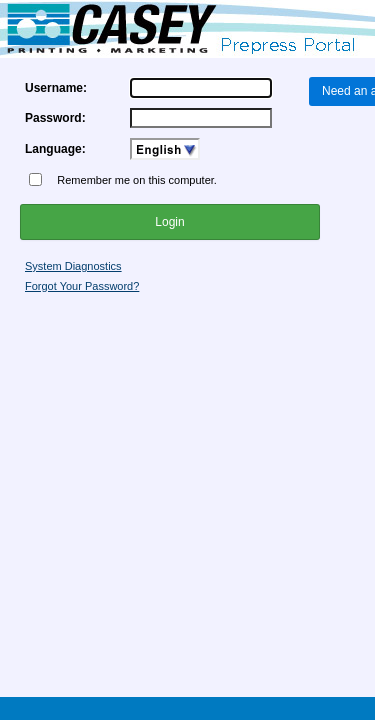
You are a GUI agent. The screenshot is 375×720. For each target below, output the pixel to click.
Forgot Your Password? (82, 286)
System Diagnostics (73, 266)
